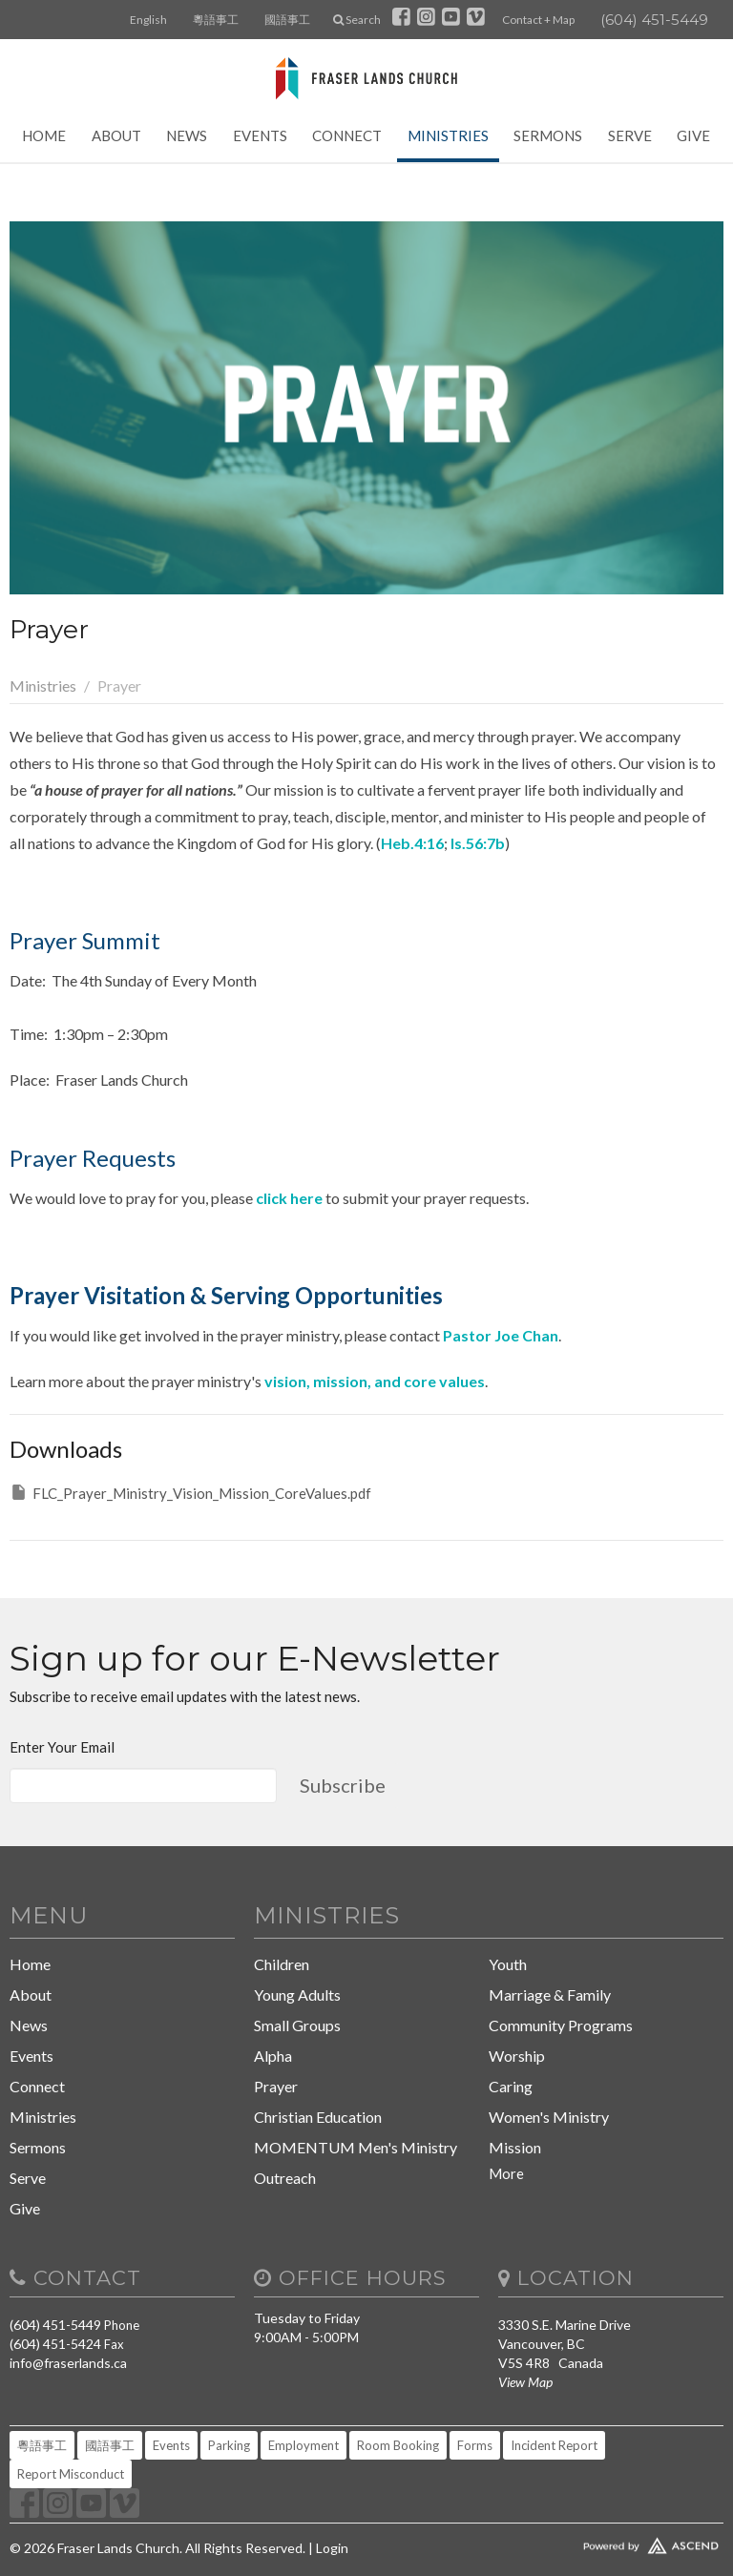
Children (281, 1964)
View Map (525, 2382)
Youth (508, 1964)
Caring (511, 2086)
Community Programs (561, 2025)
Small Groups (297, 2025)
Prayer (276, 2086)
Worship (517, 2055)
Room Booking (398, 2445)
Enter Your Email (62, 1746)
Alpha (273, 2055)
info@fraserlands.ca (68, 2363)
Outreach (285, 2178)
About (116, 135)
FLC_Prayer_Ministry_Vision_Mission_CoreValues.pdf (190, 1492)
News (186, 135)
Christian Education (318, 2117)
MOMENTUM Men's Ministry (355, 2147)
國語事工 (287, 19)
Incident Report (554, 2445)
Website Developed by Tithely (610, 2541)
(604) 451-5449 (654, 19)
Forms (474, 2445)
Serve (630, 135)
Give (693, 135)
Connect (347, 135)
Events (260, 135)
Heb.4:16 (412, 843)
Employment (303, 2445)
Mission (515, 2147)
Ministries (448, 135)
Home (44, 135)
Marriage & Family (550, 1994)
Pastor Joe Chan (500, 1335)
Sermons (547, 135)
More (506, 2173)
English (148, 19)
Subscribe (343, 1785)
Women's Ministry (549, 2117)
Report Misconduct (70, 2474)
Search (357, 19)
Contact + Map (538, 19)
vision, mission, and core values (374, 1381)
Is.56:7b (477, 843)
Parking (229, 2445)
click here (289, 1198)
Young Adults (297, 1994)
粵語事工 (216, 19)
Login (332, 2548)
